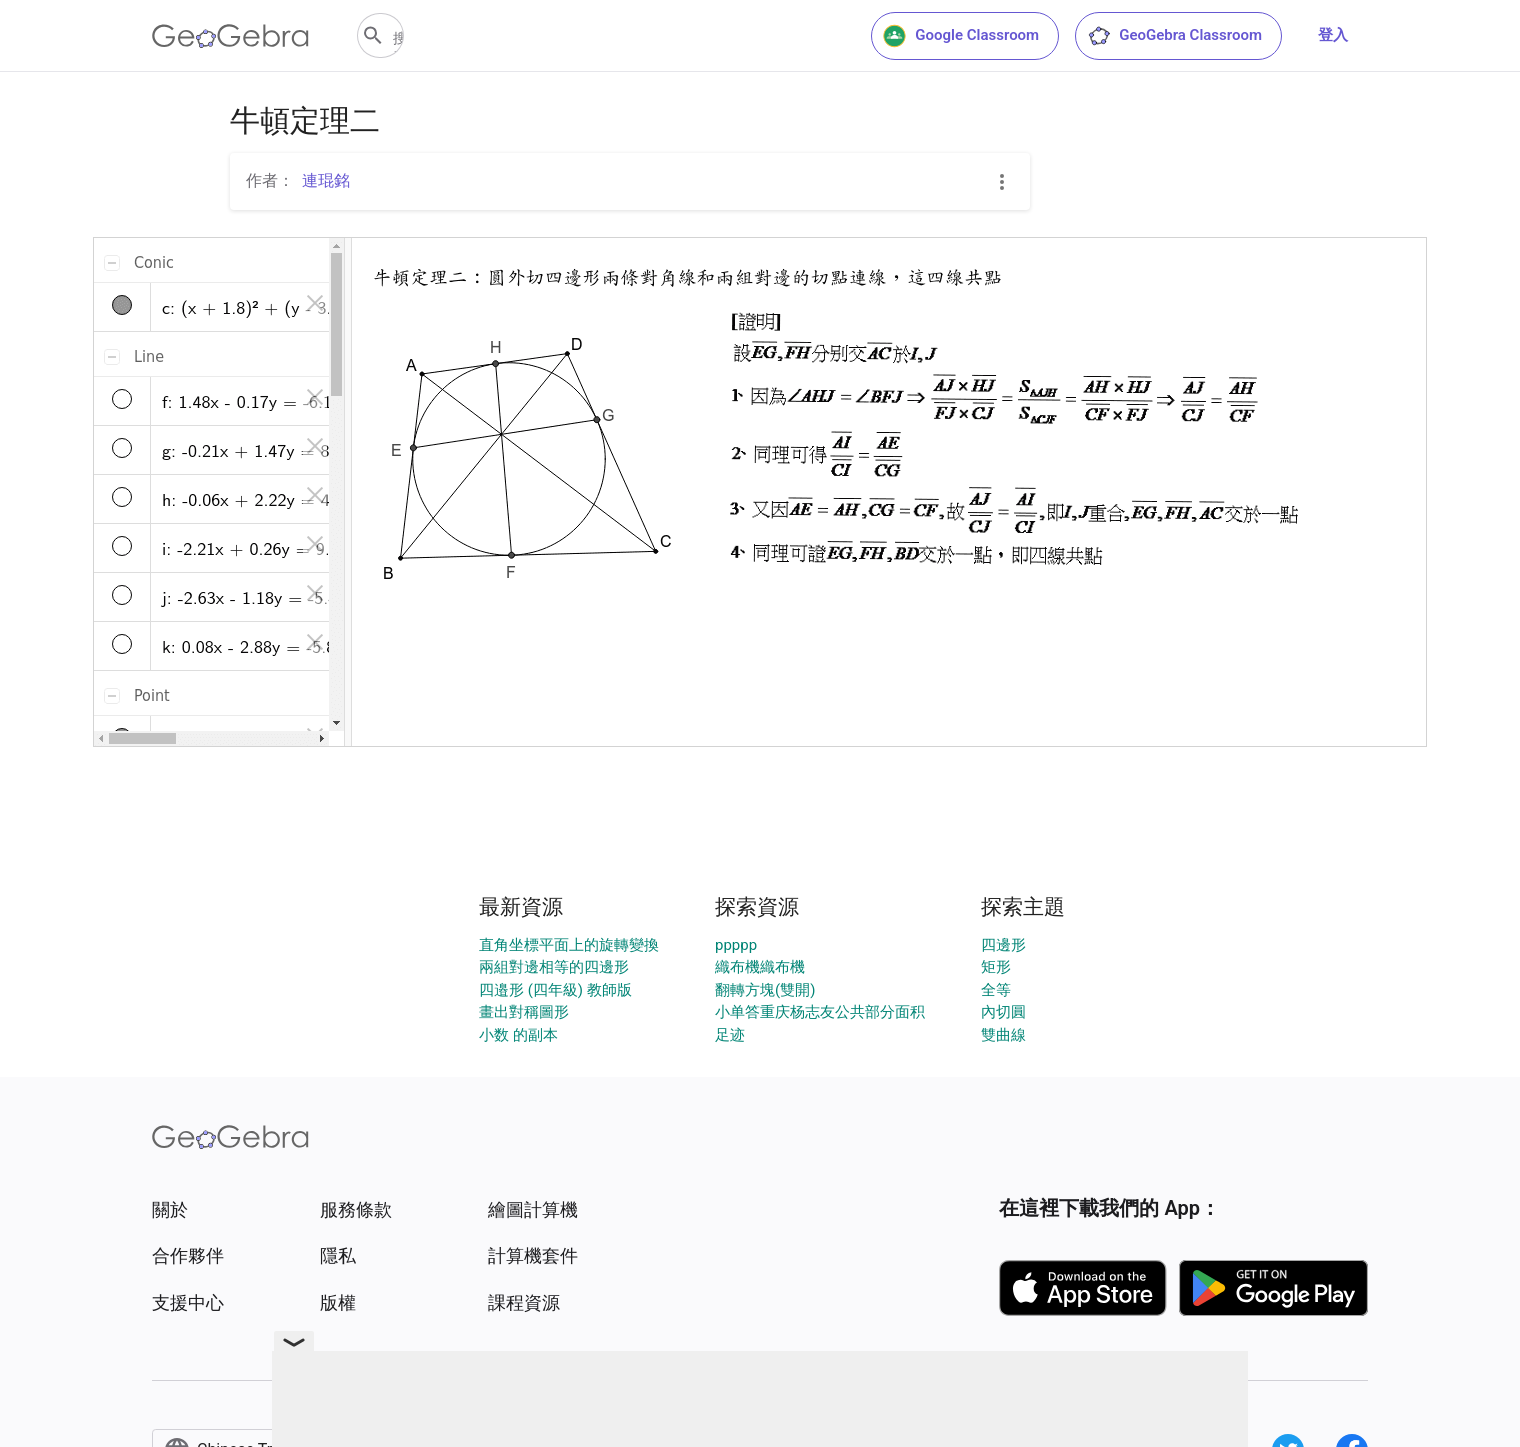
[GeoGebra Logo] (230, 36)
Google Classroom (961, 36)
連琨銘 (326, 180)
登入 (1333, 35)
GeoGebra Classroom (1174, 36)
